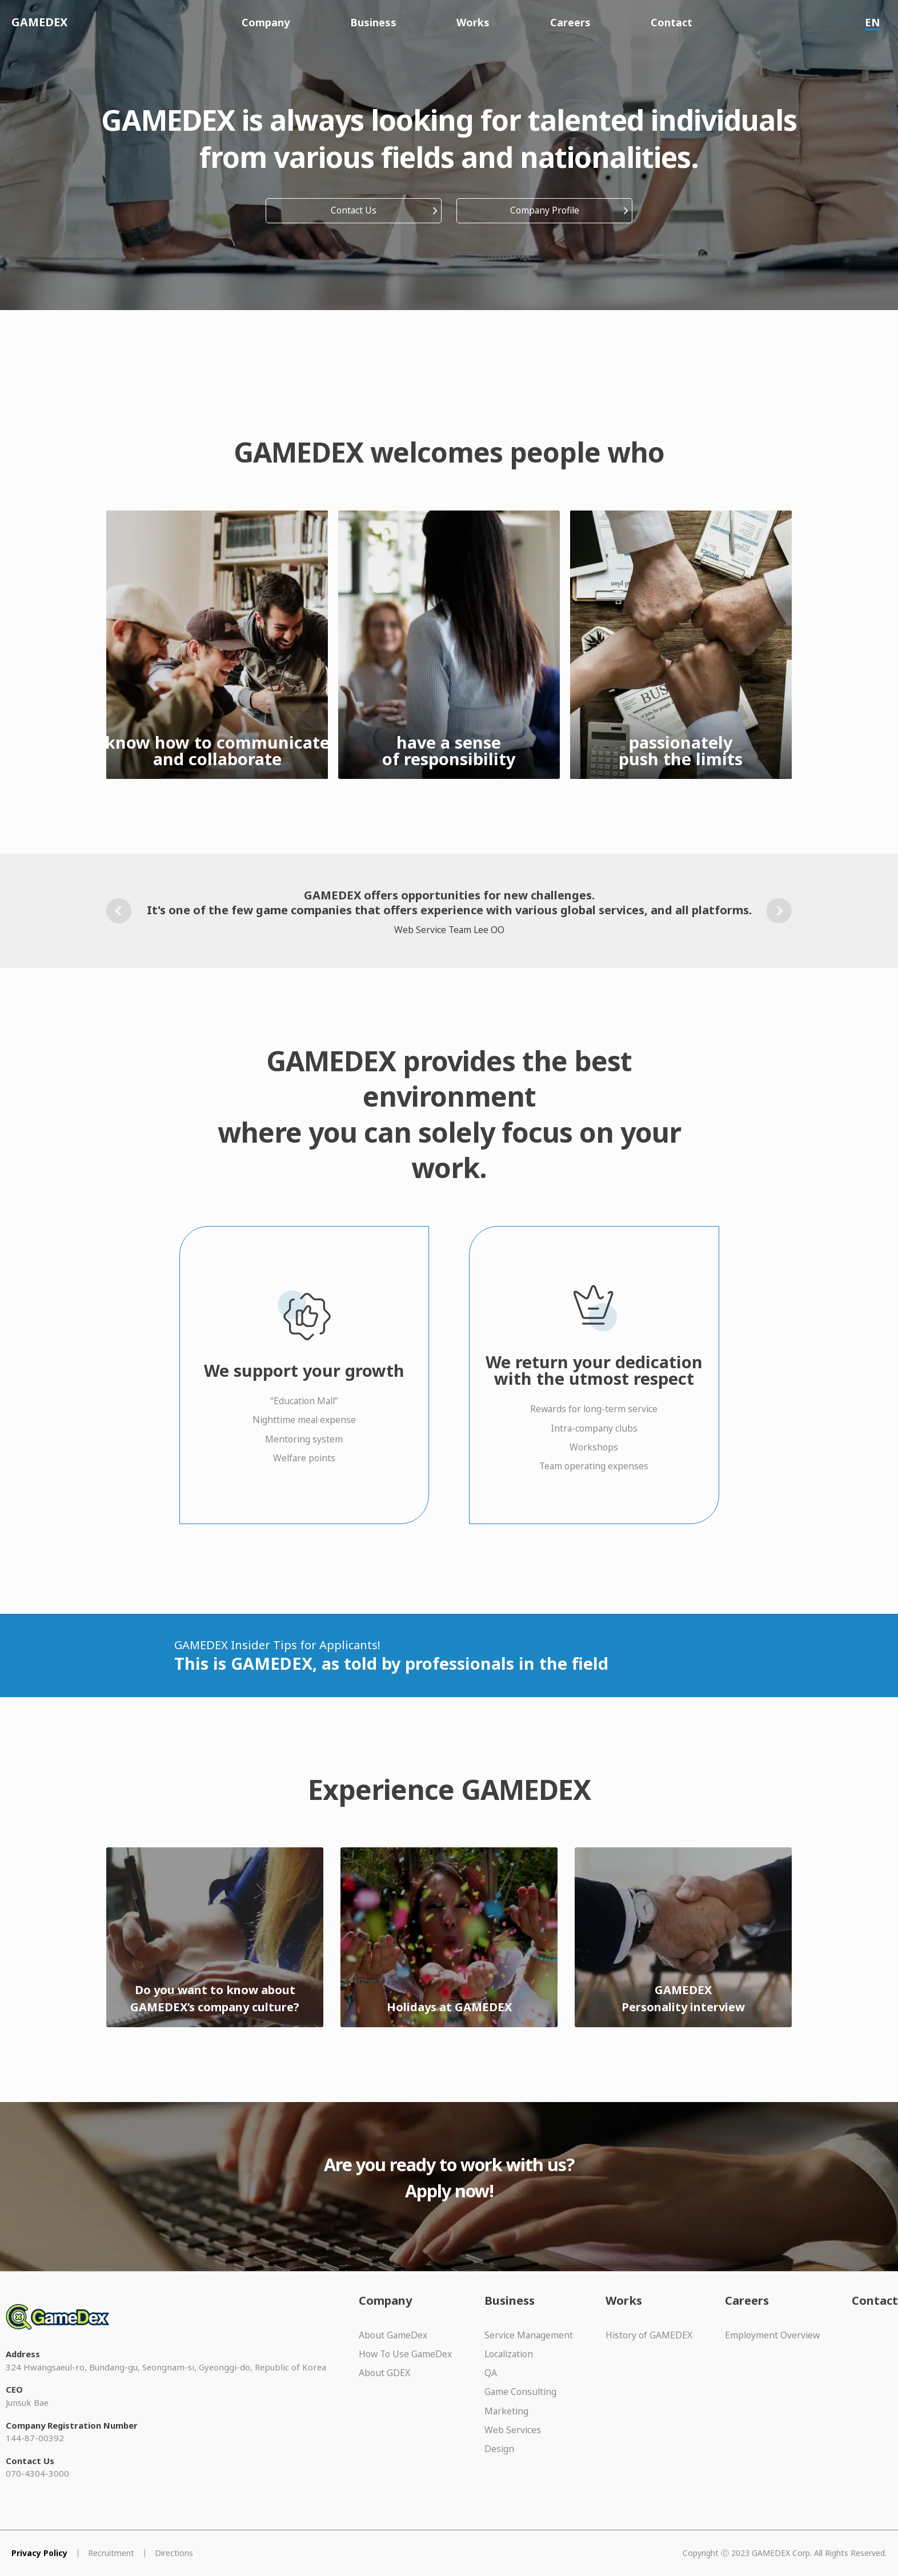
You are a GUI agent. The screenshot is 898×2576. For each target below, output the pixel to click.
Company (266, 22)
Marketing (506, 2411)
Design (499, 2448)
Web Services (512, 2430)
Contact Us (353, 210)
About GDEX (384, 2372)
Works (473, 22)
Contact (671, 22)
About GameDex (393, 2335)
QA (490, 2372)
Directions (174, 2552)
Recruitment (111, 2552)
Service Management (528, 2335)
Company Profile (544, 210)
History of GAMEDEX (649, 2335)
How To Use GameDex (405, 2354)
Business (373, 22)
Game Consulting (520, 2391)
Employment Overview (772, 2335)
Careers (570, 22)
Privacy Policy (39, 2552)
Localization (508, 2354)
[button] (118, 910)
